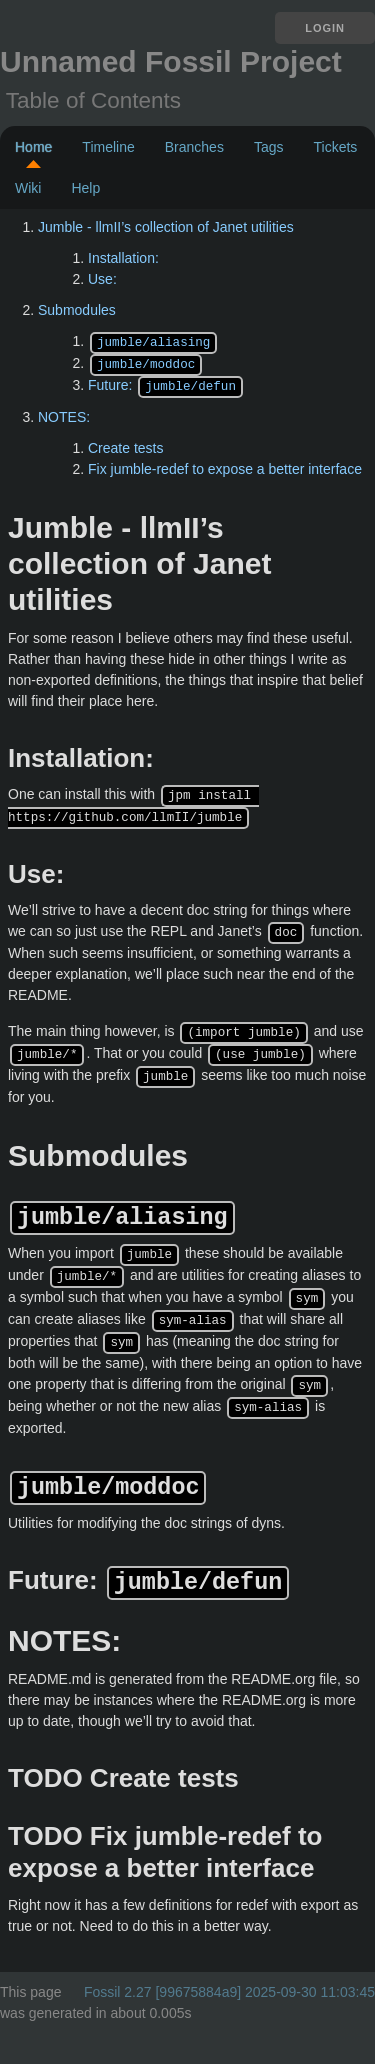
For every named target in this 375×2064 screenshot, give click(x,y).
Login (325, 28)
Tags (269, 147)
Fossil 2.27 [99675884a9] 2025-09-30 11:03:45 (229, 1972)
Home (33, 147)
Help (85, 188)
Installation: (123, 258)
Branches (194, 147)
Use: (102, 279)
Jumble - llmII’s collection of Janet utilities (166, 227)
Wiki (28, 188)
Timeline (108, 147)
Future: (165, 383)
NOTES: (64, 414)
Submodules (77, 310)
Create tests (125, 445)
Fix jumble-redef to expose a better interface (225, 466)
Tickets (335, 147)
